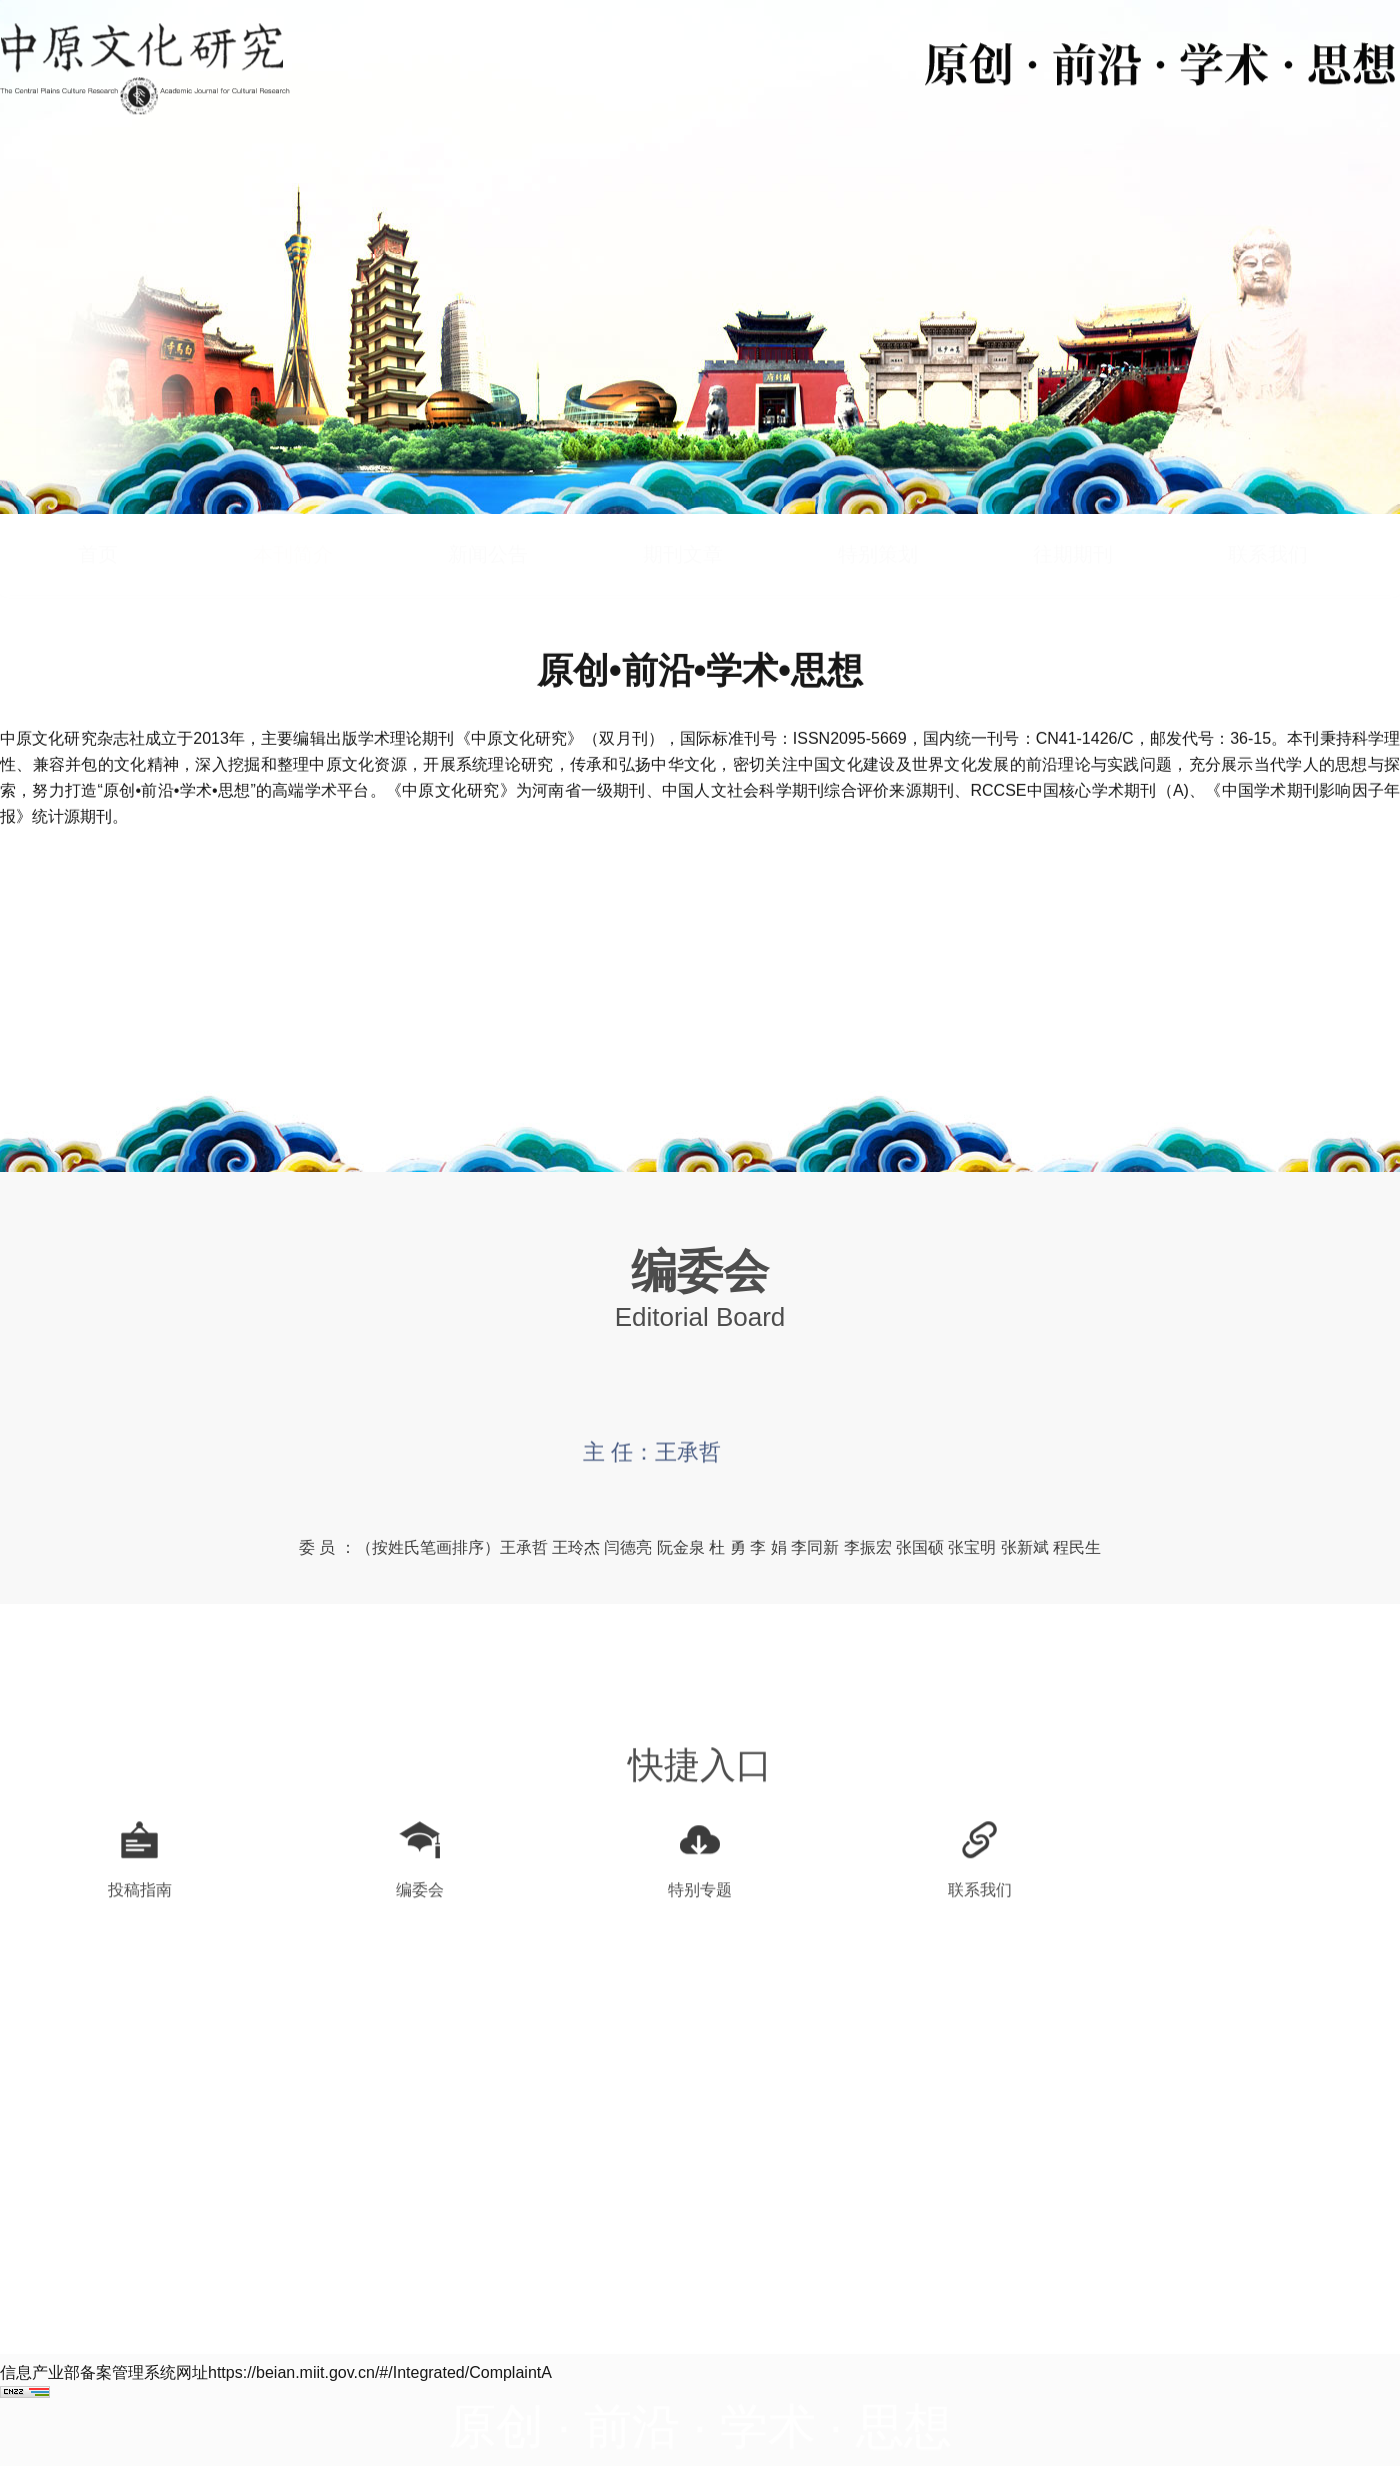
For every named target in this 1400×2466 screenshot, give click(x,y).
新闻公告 (488, 517)
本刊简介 (293, 517)
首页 (98, 517)
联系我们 (1268, 517)
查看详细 (700, 1044)
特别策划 (878, 517)
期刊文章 (683, 517)
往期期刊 (1073, 517)
